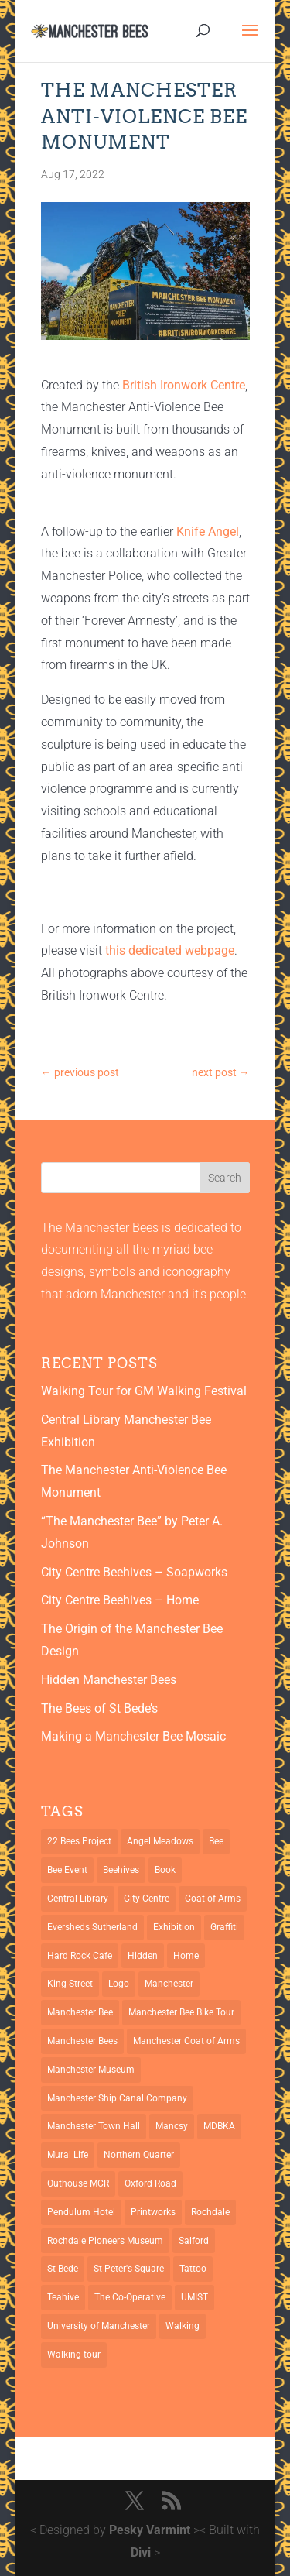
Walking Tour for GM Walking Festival (144, 1391)
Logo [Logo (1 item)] (118, 1983)
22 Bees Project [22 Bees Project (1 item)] (79, 1841)
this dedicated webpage (169, 950)
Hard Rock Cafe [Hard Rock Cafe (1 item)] (79, 1955)
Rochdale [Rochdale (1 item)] (210, 2212)
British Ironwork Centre (183, 385)
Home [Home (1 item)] (186, 1955)
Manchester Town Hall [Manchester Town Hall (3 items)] (93, 2126)
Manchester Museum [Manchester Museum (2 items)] (91, 2069)
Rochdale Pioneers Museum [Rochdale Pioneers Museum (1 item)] (105, 2240)
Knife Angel (207, 531)
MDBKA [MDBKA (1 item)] (219, 2126)
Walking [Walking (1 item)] (182, 2325)
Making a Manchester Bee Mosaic (133, 1736)
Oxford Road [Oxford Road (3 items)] (150, 2183)
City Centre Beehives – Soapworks (134, 1572)
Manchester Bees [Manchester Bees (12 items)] (82, 2041)
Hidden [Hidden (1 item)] (143, 1955)
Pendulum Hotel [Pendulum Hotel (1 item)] (81, 2212)
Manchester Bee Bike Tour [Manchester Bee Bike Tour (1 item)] (181, 2012)
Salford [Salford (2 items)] (194, 2240)
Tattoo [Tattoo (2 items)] (192, 2268)
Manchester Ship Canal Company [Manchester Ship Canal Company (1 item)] (117, 2098)
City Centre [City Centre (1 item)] (146, 1898)
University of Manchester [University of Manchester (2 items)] (98, 2325)
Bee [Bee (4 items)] (216, 1841)
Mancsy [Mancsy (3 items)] (171, 2126)
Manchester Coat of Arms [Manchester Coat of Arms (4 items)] (186, 2041)
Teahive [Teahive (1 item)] (63, 2297)
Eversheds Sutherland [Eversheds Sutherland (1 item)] (92, 1927)
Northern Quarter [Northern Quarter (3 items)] (139, 2154)
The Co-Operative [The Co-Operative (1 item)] (129, 2297)
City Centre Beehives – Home (120, 1600)
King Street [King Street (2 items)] (70, 1983)
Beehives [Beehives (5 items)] (121, 1869)
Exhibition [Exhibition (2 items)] (174, 1927)
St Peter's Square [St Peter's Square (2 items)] (129, 2268)
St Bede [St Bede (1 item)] (62, 2268)
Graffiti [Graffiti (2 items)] (224, 1927)
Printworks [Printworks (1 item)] (153, 2212)
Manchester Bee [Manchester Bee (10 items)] (80, 2012)
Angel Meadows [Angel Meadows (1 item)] (160, 1841)
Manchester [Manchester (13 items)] (169, 1983)
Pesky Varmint (149, 2530)
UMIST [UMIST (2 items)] (194, 2297)
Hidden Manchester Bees (108, 1679)
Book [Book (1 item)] (165, 1869)
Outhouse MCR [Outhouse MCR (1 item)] (78, 2183)
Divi (141, 2552)
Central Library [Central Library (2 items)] (77, 1898)
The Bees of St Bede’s (99, 1708)
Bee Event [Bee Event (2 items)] (67, 1869)
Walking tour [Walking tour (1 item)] (74, 2354)
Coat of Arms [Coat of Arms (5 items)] (213, 1898)
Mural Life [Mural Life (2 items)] (67, 2154)
